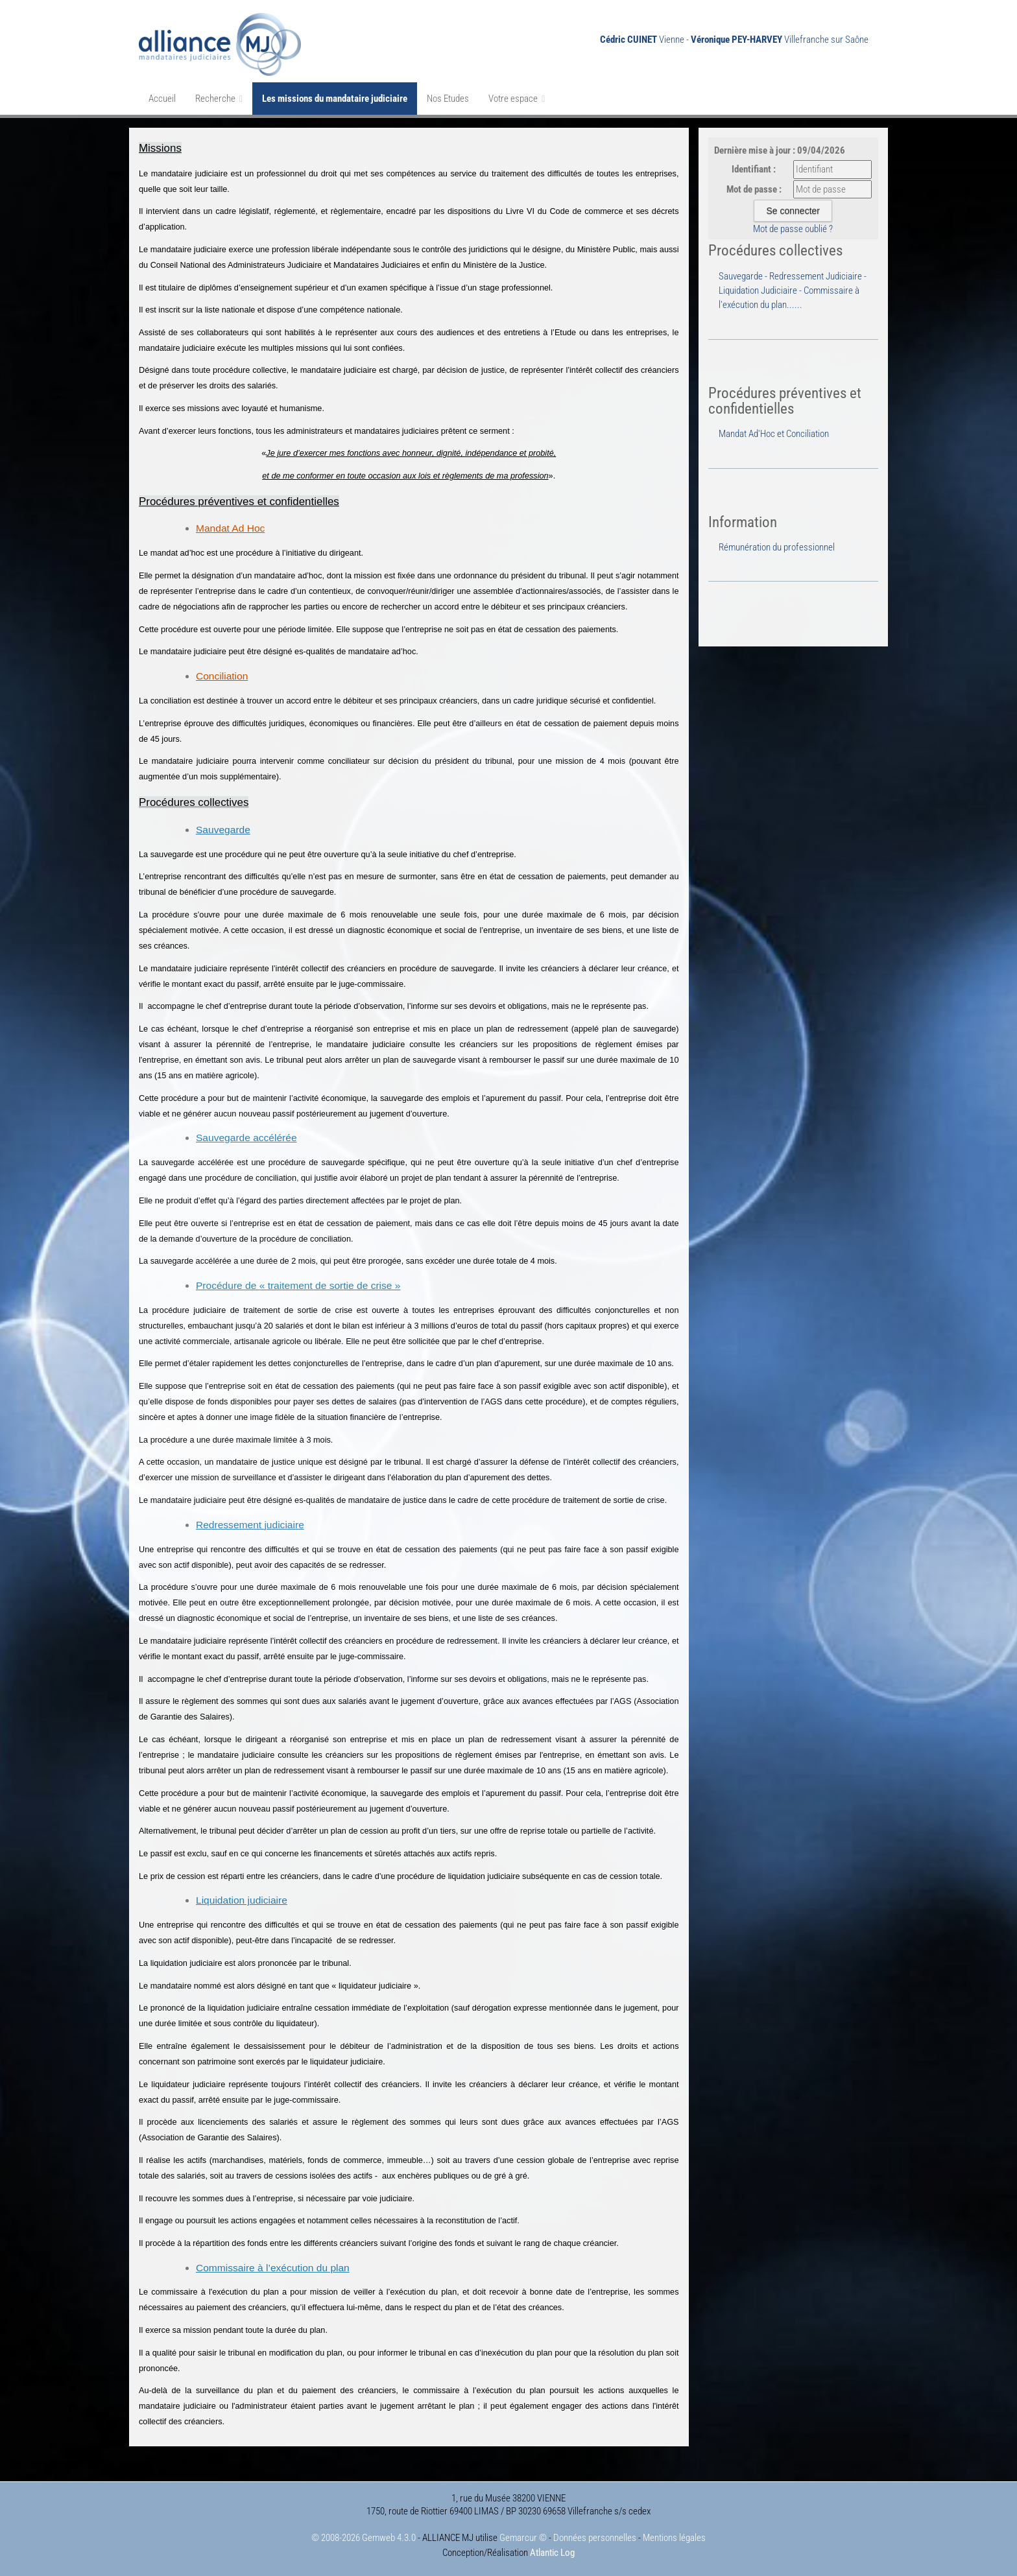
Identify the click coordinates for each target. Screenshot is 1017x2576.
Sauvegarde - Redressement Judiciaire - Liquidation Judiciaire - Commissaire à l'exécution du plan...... (793, 290)
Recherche (219, 98)
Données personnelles (594, 2538)
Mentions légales (674, 2538)
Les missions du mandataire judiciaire (334, 98)
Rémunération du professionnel (777, 547)
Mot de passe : (754, 189)
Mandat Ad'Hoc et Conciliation (774, 434)
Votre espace (516, 98)
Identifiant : (754, 169)
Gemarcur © (523, 2538)
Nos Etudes (448, 98)
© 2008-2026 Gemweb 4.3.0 (363, 2538)
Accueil (162, 98)
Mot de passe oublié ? (793, 229)
